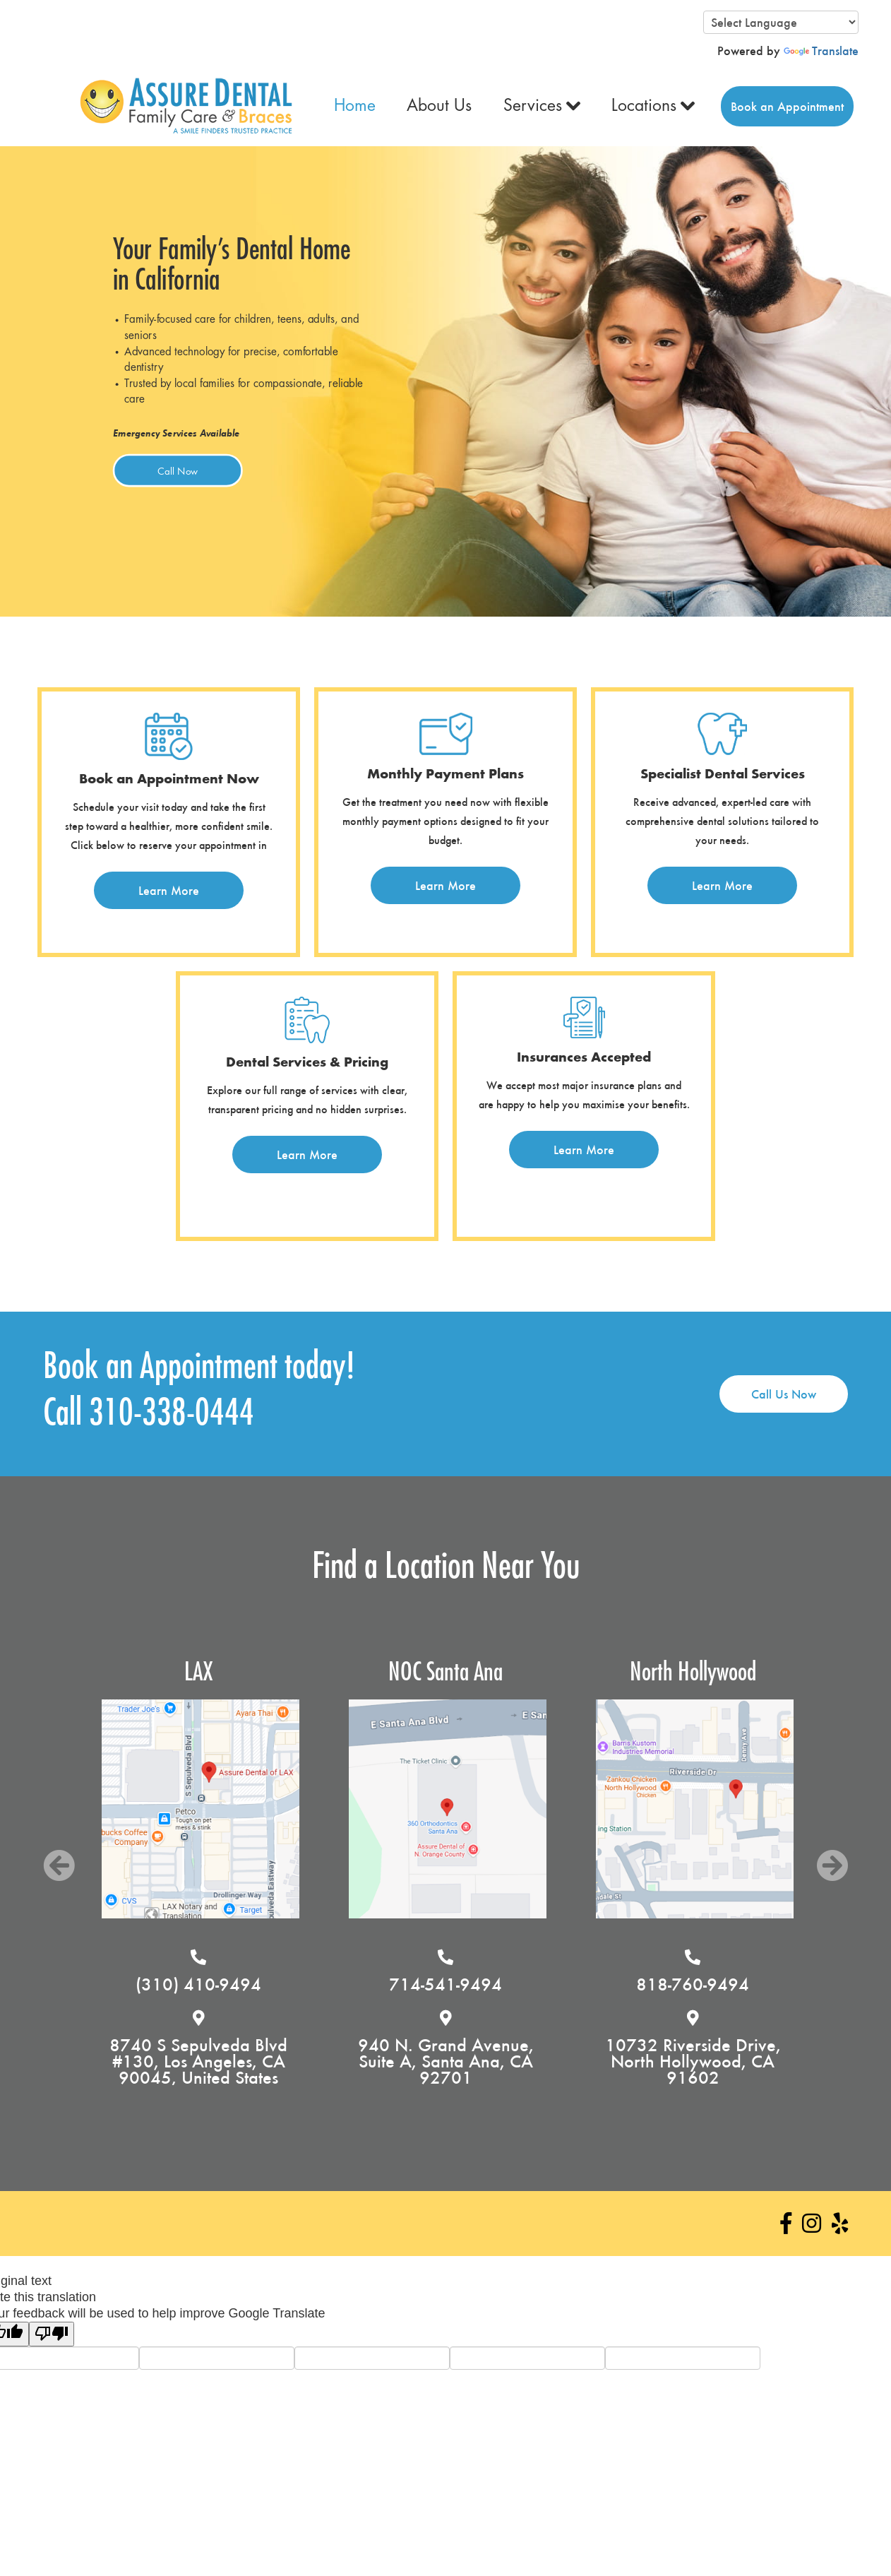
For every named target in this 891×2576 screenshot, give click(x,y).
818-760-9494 (775, 1984)
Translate (821, 50)
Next (832, 1866)
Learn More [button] (168, 890)
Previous (59, 1866)
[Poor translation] (51, 2334)
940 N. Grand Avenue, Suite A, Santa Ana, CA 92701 (528, 2060)
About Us (439, 105)
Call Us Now (783, 1394)
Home (355, 105)
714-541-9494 (528, 1984)
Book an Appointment (787, 106)
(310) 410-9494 (281, 1984)
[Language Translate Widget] (781, 22)
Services (532, 105)
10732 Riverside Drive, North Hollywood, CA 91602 (775, 2060)
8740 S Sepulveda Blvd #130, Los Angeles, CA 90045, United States (281, 2060)
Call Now (177, 470)
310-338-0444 (171, 1413)
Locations (643, 105)
